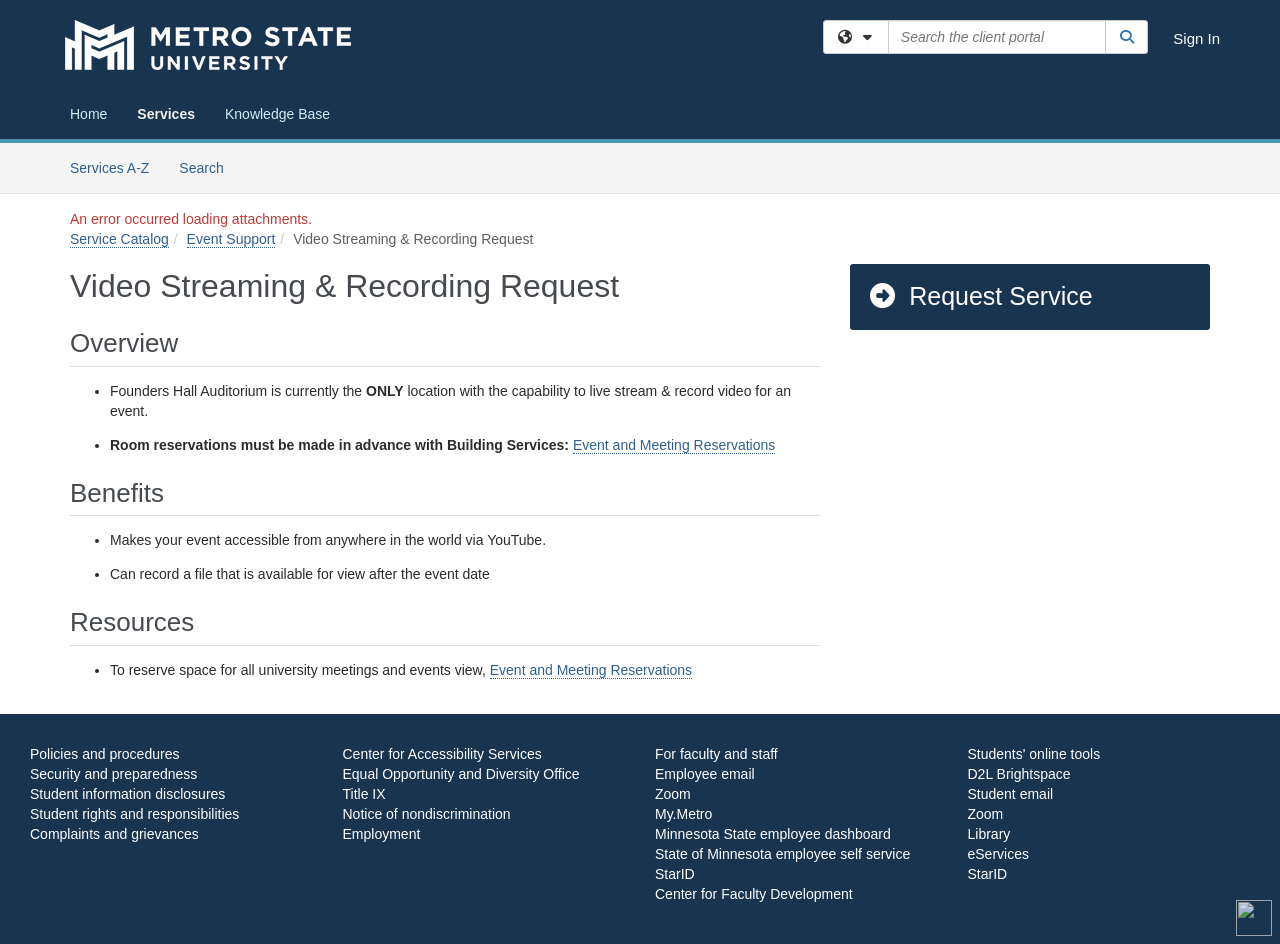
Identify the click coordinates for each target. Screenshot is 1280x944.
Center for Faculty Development (754, 894)
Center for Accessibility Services (442, 754)
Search (208, 166)
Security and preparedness (113, 774)
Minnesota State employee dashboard (773, 834)
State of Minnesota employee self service (782, 854)
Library (989, 834)
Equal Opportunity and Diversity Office (461, 774)
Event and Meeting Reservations (674, 445)
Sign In (1196, 38)
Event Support (231, 239)
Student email (1011, 794)
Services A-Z (109, 168)
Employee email (705, 774)
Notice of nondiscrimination (427, 814)
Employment (382, 834)
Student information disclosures (127, 794)
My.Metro (683, 814)
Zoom (673, 794)
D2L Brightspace (1019, 774)
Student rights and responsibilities (134, 814)
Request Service (980, 296)
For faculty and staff (716, 754)
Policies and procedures (104, 754)
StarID (675, 874)
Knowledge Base (277, 114)
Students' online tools (1034, 754)
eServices (998, 854)
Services (166, 114)
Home (88, 114)
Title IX (364, 794)
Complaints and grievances (114, 834)
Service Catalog (119, 239)
